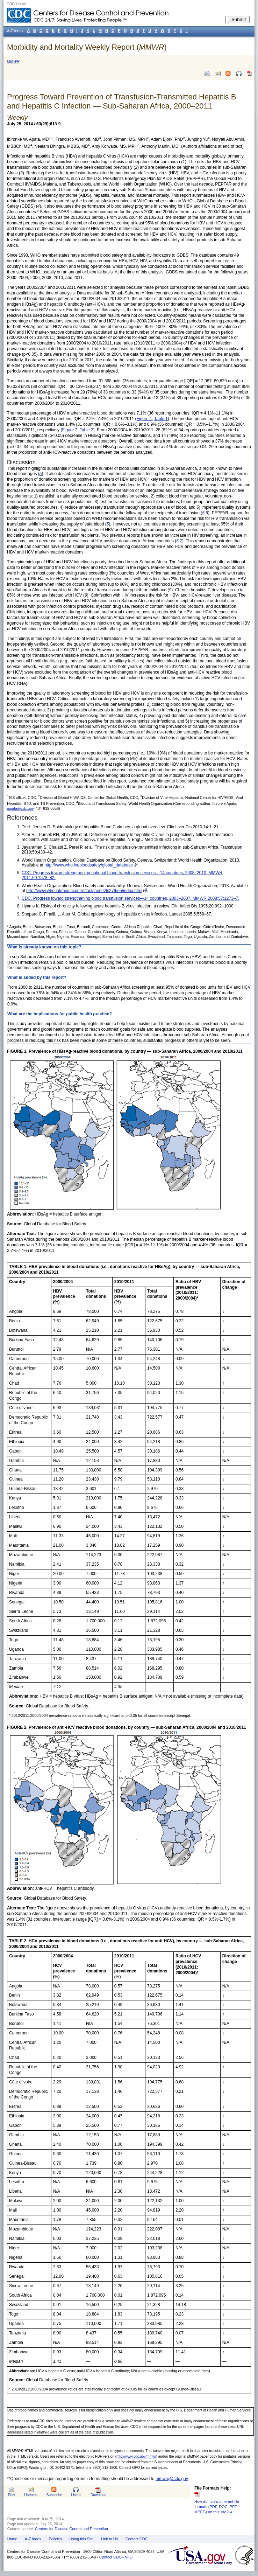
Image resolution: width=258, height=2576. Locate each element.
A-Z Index (33, 2539)
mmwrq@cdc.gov (172, 2478)
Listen (75, 2495)
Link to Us (109, 2539)
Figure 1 (144, 418)
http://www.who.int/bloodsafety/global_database (88, 865)
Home (12, 2539)
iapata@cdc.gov (20, 808)
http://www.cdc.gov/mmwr (136, 2456)
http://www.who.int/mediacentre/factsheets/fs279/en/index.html (84, 890)
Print (11, 2495)
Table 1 (161, 418)
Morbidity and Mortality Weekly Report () (87, 47)
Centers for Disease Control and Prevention (71, 2529)
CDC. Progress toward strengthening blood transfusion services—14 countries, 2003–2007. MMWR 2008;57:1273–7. (130, 898)
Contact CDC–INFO (115, 2557)
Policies (55, 2539)
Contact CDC (137, 2539)
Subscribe (54, 2495)
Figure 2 (69, 429)
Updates (30, 2495)
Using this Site (81, 2539)
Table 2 (86, 429)
